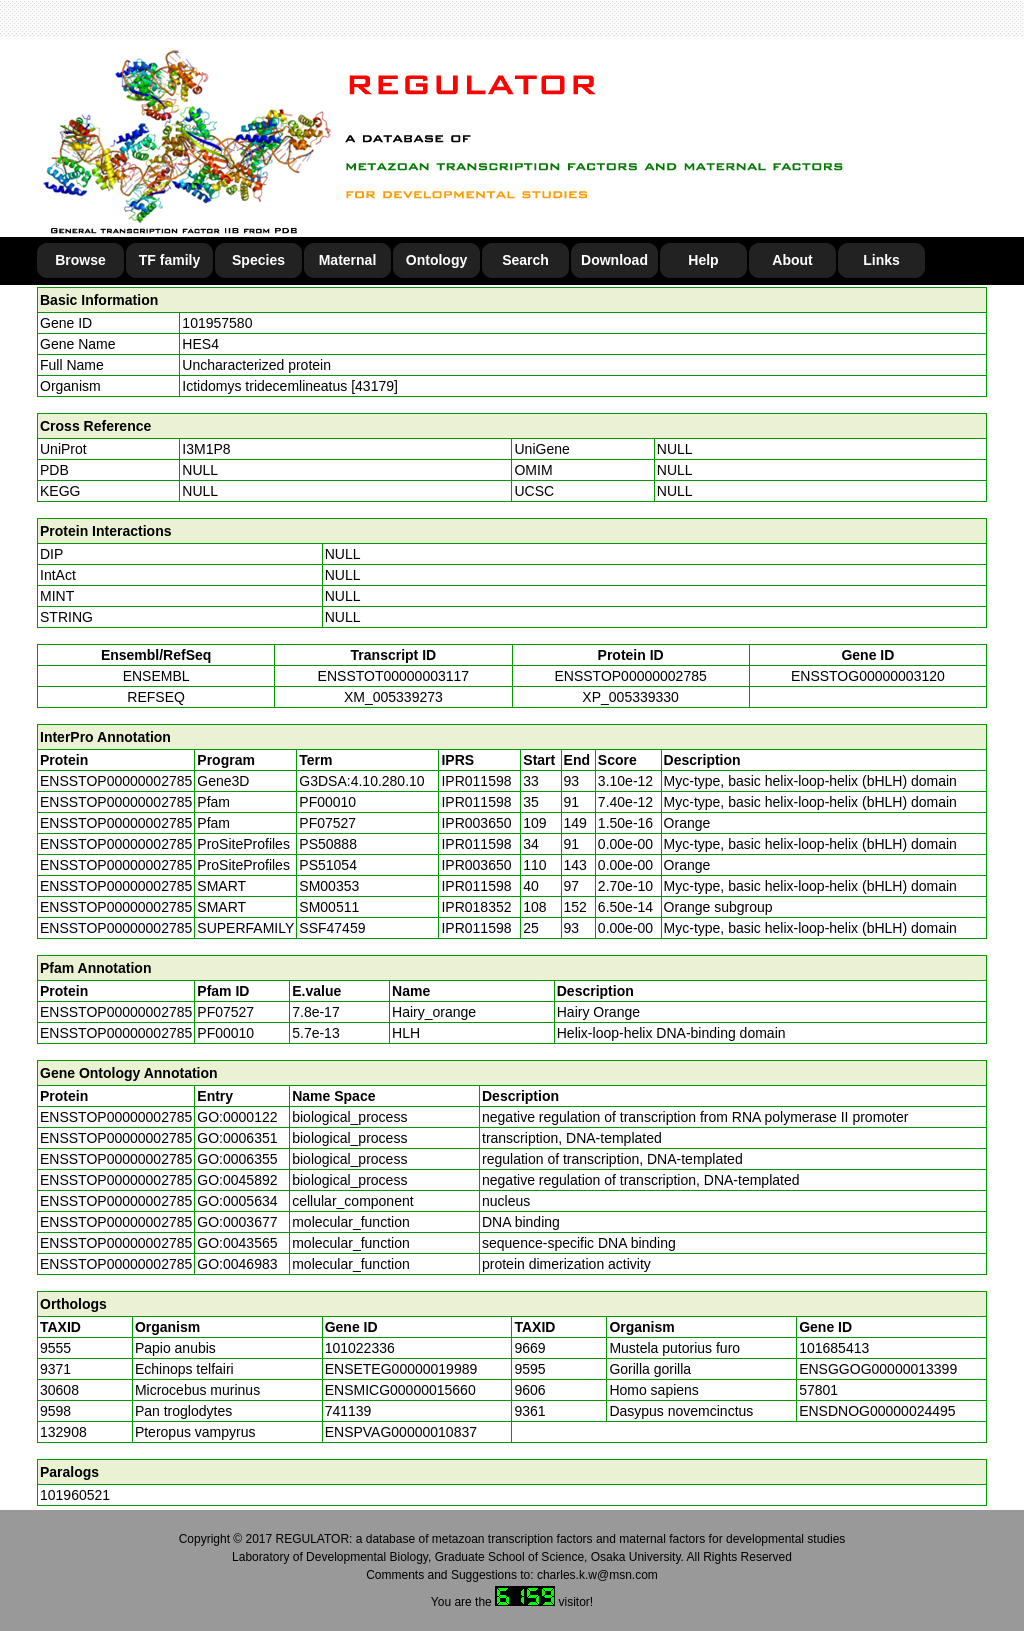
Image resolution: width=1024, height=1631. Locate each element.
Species (258, 260)
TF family (169, 260)
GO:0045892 (237, 1180)
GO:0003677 (237, 1222)
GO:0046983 (237, 1264)
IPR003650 (476, 823)
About (792, 260)
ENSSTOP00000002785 (630, 676)
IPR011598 (476, 781)
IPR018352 (476, 907)
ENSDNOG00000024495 (877, 1411)
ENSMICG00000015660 (400, 1390)
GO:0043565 (237, 1243)
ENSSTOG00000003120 (868, 676)
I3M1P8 (206, 449)
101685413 (834, 1348)
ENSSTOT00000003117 (394, 676)
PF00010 (225, 1033)
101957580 (217, 323)
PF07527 (225, 1012)
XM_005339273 (393, 697)
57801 (818, 1390)
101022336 (360, 1348)
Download (614, 260)
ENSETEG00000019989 (401, 1369)
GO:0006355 (237, 1159)
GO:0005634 (237, 1201)
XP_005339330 (630, 697)
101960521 (75, 1495)
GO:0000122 (237, 1117)
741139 (348, 1411)
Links (881, 260)
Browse (80, 260)
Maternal (348, 260)
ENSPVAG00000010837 (401, 1432)
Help (703, 260)
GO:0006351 (237, 1138)
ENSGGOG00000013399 (878, 1369)
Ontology (436, 260)
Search (525, 260)
